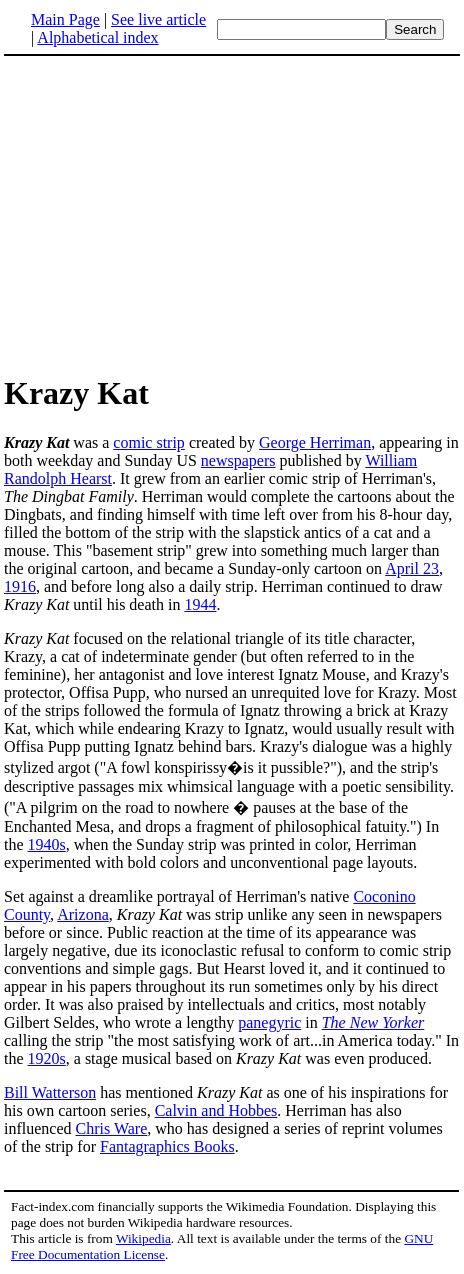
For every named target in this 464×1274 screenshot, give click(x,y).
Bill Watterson (50, 1092)
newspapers (238, 460)
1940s (47, 844)
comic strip (149, 442)
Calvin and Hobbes (216, 1110)
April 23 (412, 568)
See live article (158, 19)
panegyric (269, 1022)
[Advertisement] (172, 214)
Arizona (83, 914)
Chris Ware (112, 1128)
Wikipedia (143, 1238)
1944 (200, 604)
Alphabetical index (97, 37)
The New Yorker (373, 1022)
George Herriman (315, 442)
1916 (20, 586)
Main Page (65, 19)
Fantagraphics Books (167, 1146)
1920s (47, 1058)
